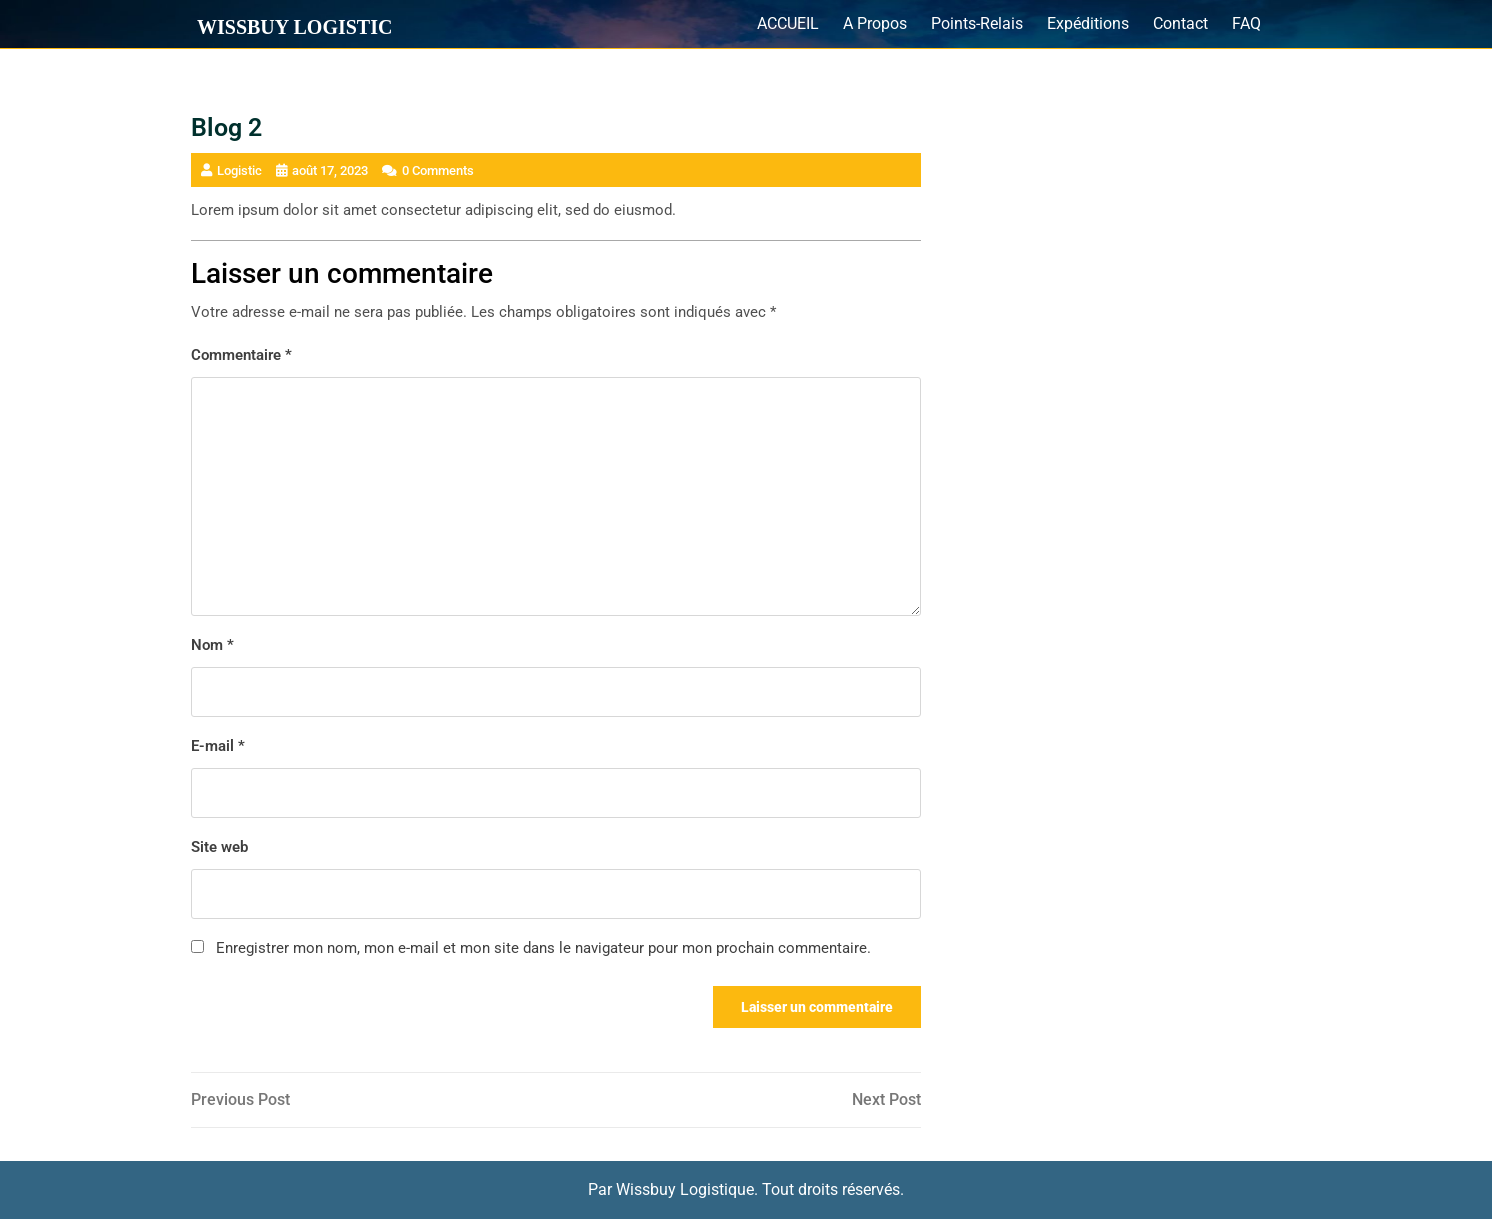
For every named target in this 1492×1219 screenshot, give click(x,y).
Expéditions (1088, 23)
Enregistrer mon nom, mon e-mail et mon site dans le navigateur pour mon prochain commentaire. (543, 948)
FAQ (1246, 23)
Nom (212, 645)
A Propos (875, 23)
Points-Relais (977, 23)
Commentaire (241, 355)
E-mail (218, 746)
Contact (1180, 23)
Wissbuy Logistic (294, 27)
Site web (219, 847)
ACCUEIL (788, 23)
